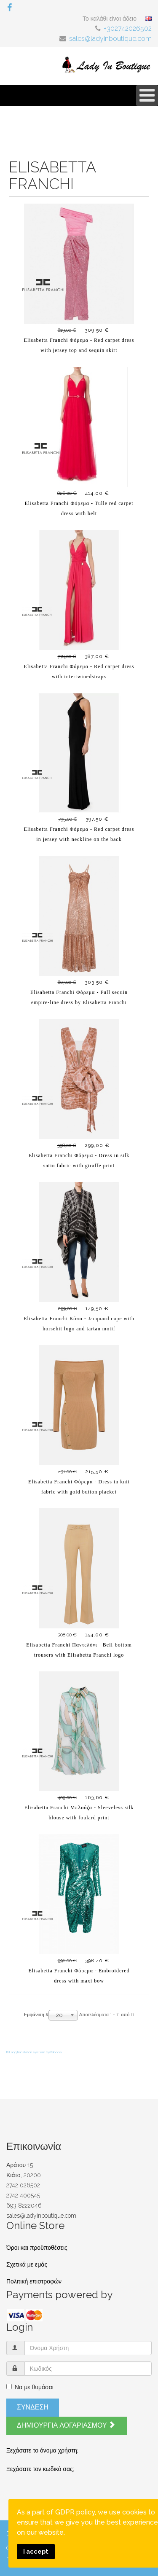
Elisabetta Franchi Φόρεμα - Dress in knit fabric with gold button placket (79, 1487)
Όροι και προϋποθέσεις (36, 2247)
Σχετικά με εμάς (26, 2264)
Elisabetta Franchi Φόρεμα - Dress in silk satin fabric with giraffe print (79, 1160)
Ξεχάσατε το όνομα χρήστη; (42, 2450)
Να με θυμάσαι (30, 2387)
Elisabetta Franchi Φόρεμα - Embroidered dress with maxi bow (78, 1976)
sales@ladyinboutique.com (110, 39)
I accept (35, 2551)
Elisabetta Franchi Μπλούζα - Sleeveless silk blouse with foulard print (79, 1813)
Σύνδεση (32, 2407)
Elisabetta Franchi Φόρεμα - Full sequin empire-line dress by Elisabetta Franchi (79, 997)
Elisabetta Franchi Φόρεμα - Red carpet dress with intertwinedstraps (79, 671)
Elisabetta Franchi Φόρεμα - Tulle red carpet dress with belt (78, 508)
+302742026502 (128, 28)
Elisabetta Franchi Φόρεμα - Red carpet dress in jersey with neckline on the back (79, 834)
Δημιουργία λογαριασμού (66, 2425)
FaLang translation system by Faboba (34, 2052)
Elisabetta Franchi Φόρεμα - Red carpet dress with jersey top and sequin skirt (79, 345)
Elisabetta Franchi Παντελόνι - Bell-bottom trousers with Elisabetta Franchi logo (79, 1650)
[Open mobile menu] (147, 95)
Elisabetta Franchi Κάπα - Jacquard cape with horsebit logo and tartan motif (79, 1324)
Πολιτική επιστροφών (34, 2281)
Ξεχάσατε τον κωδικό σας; (40, 2469)
